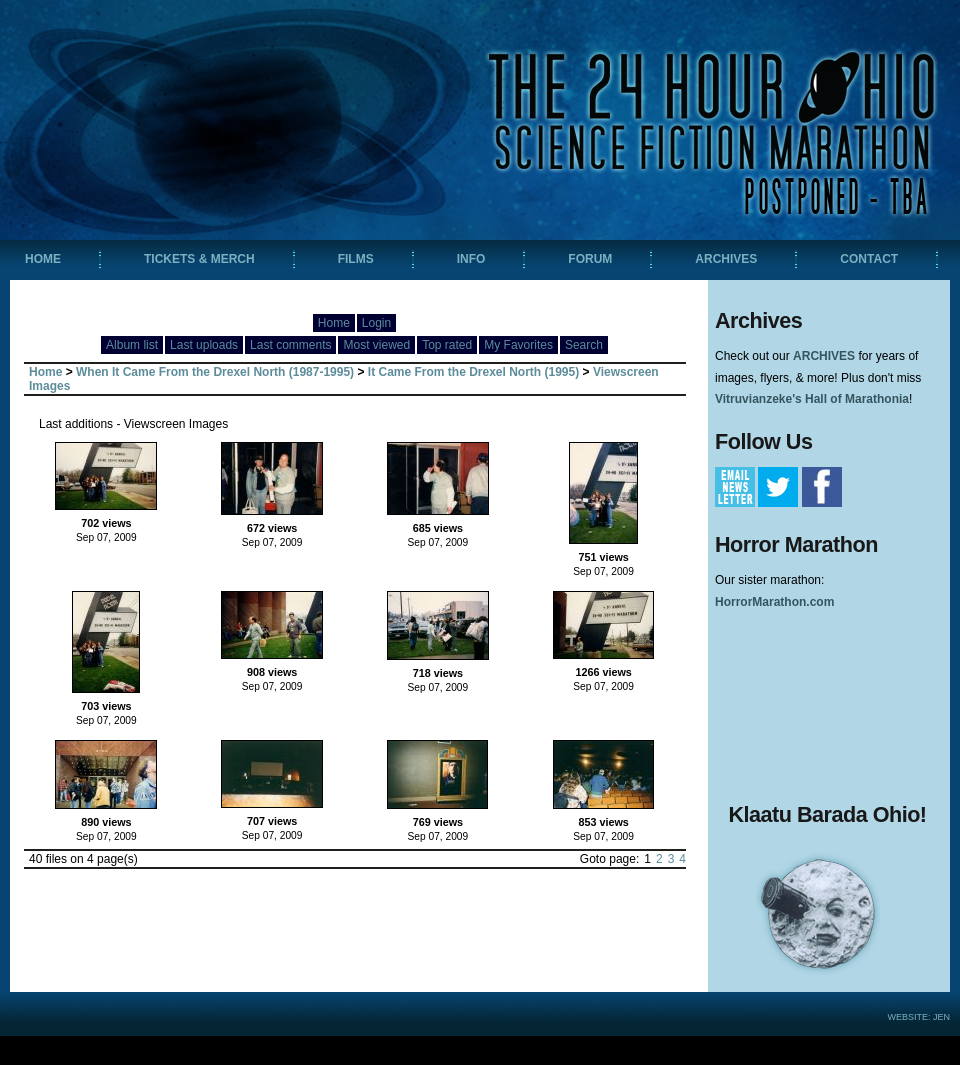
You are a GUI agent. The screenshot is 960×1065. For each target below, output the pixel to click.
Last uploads (204, 345)
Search (584, 345)
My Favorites (518, 345)
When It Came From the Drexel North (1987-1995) (215, 372)
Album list (132, 345)
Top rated (447, 345)
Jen (941, 1017)
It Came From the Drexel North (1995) (473, 372)
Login (376, 323)
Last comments (290, 345)
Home (334, 323)
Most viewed (376, 345)
